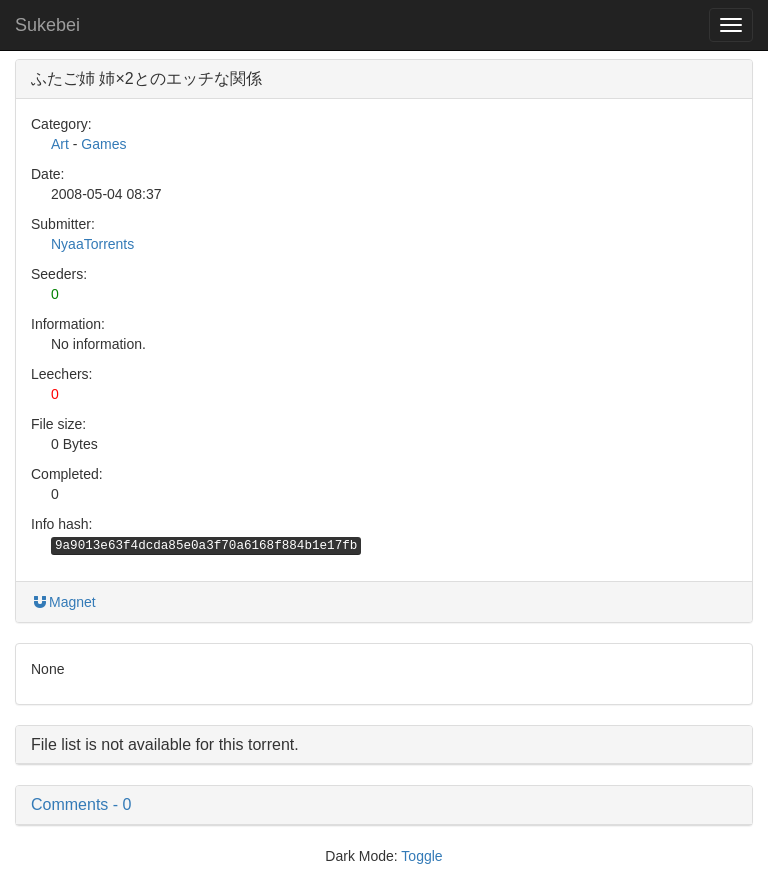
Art (60, 144)
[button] (384, 805)
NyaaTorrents (92, 244)
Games (103, 144)
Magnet (63, 602)
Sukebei (47, 25)
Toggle (421, 856)
